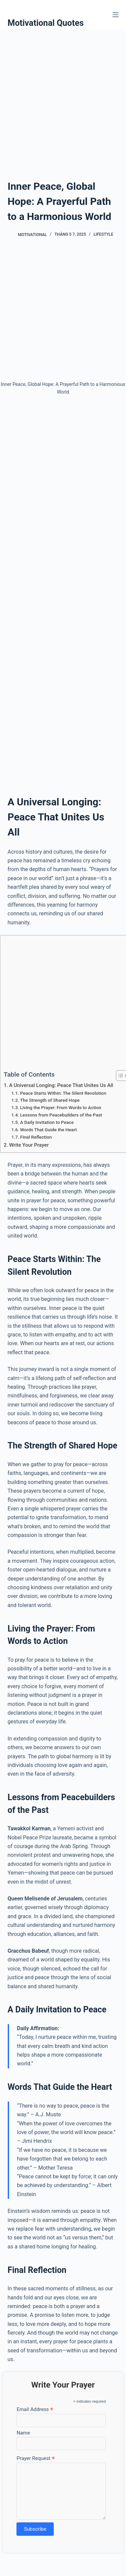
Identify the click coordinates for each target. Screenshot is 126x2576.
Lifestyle (103, 234)
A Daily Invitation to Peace (47, 1122)
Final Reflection (36, 1137)
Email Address (34, 2409)
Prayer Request (35, 2458)
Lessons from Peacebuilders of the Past (61, 1115)
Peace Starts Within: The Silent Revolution (63, 1093)
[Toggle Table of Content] (118, 1075)
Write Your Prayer (29, 1145)
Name (23, 2433)
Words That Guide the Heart (48, 1129)
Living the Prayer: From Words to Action (60, 1107)
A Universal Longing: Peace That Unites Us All (61, 1085)
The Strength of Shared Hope (50, 1100)
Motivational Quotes (46, 23)
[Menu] (116, 15)
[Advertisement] (63, 96)
